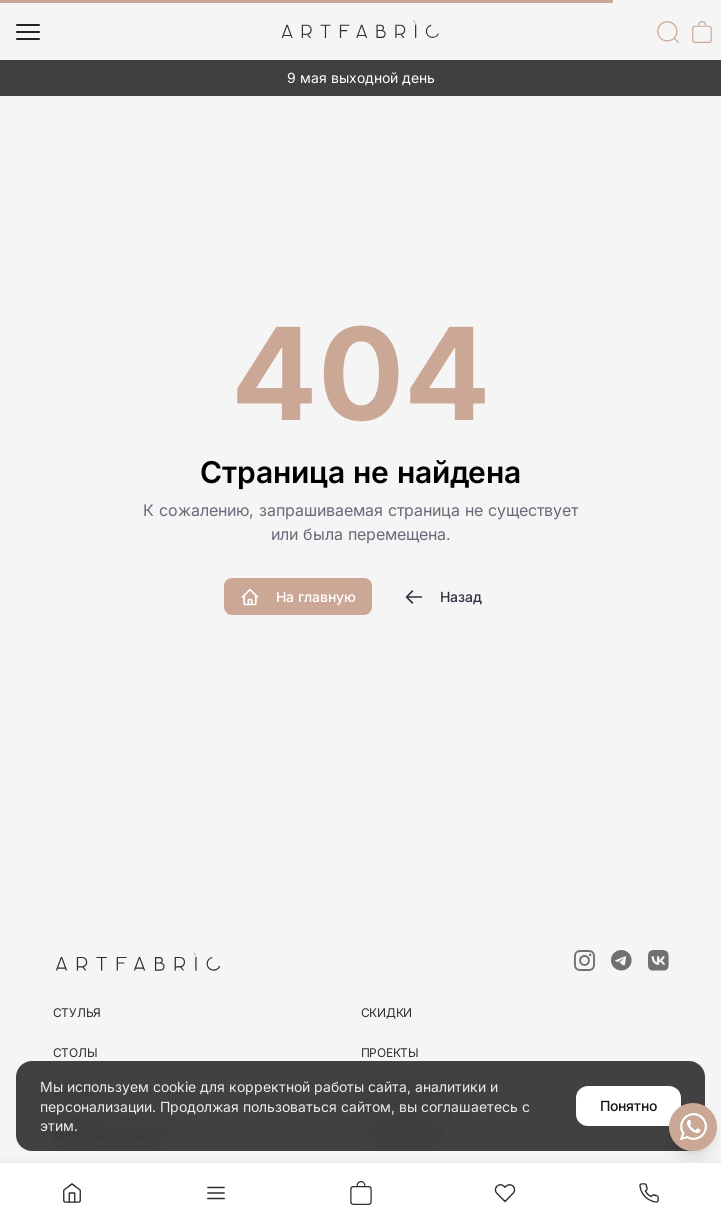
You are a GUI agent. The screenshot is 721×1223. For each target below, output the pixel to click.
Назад (443, 597)
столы (75, 1052)
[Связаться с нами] (693, 1127)
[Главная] (72, 1193)
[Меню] (28, 32)
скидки (387, 1012)
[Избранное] (505, 1193)
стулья (77, 1012)
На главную (298, 597)
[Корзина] (702, 32)
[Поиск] (668, 32)
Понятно (628, 1105)
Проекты (390, 1052)
